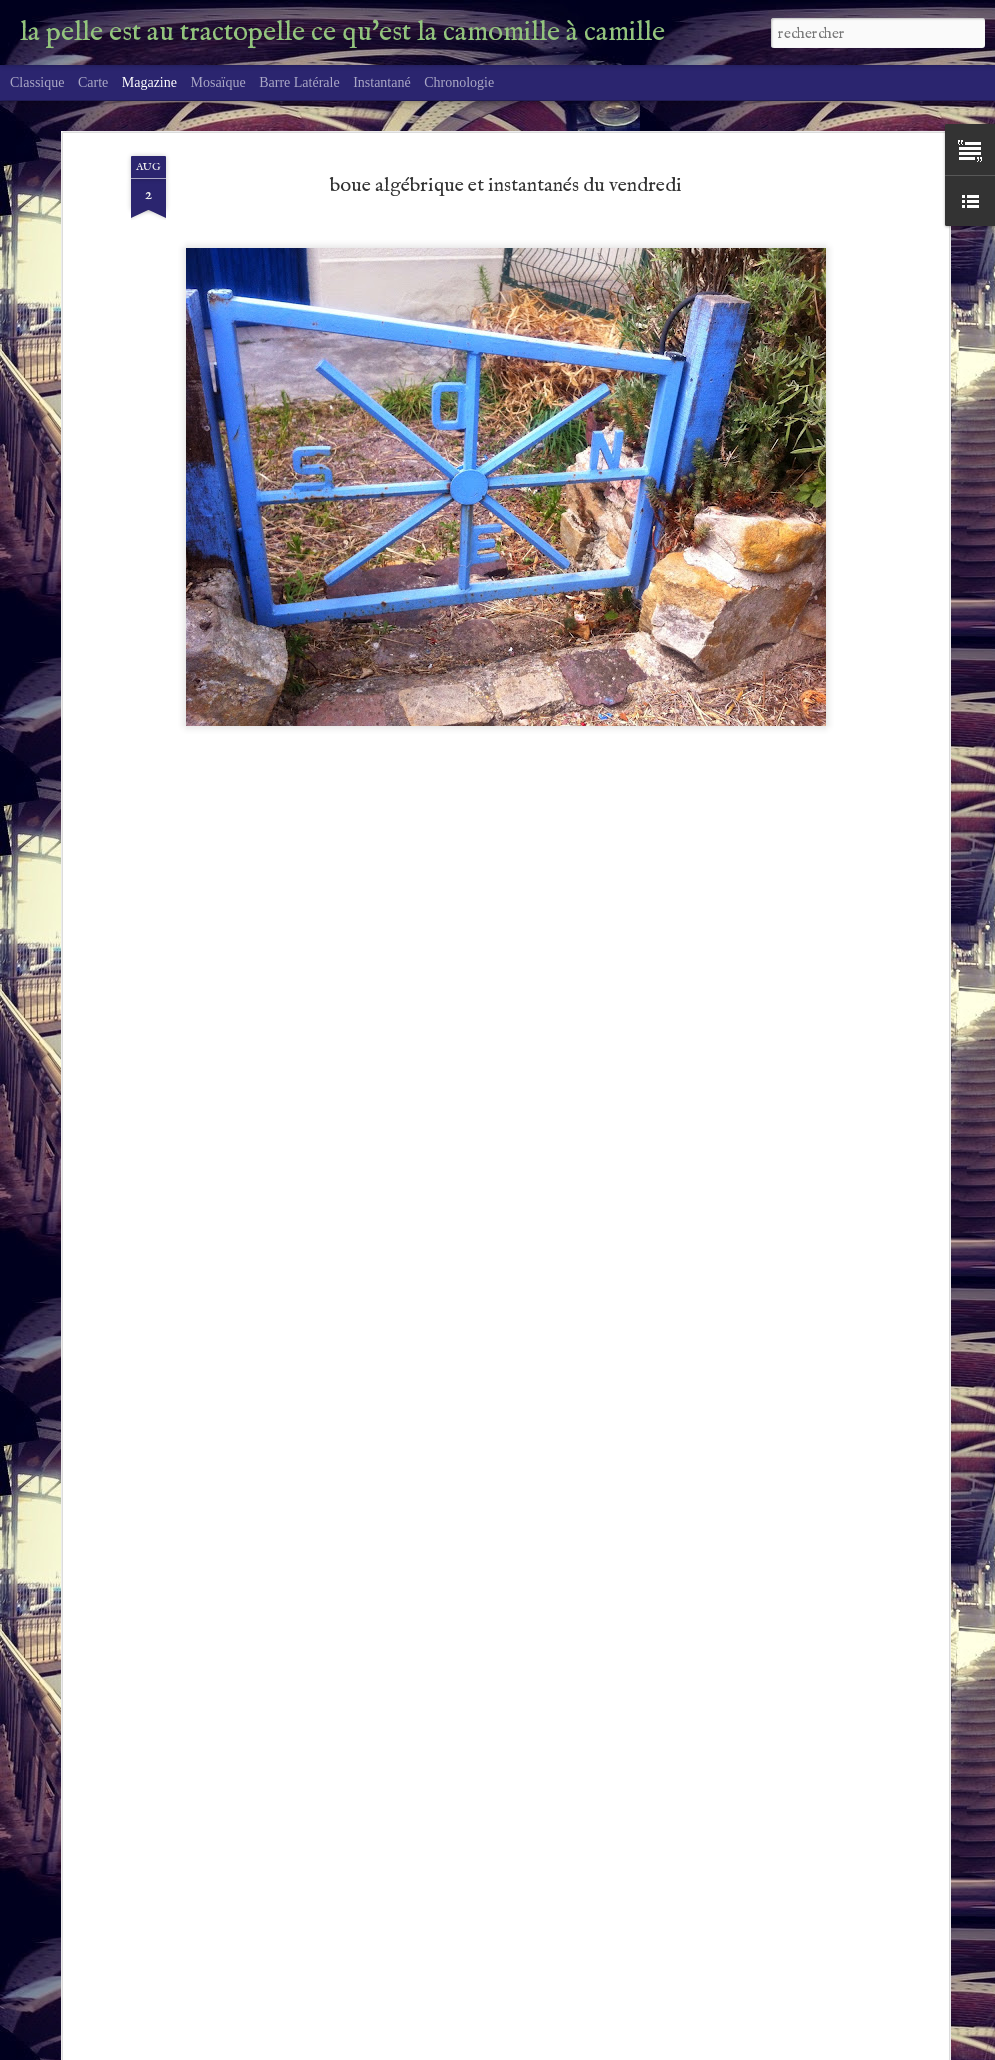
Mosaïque (217, 82)
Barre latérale (299, 82)
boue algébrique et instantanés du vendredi (506, 180)
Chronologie (459, 82)
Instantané (382, 82)
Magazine (149, 82)
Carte (93, 82)
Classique (37, 82)
